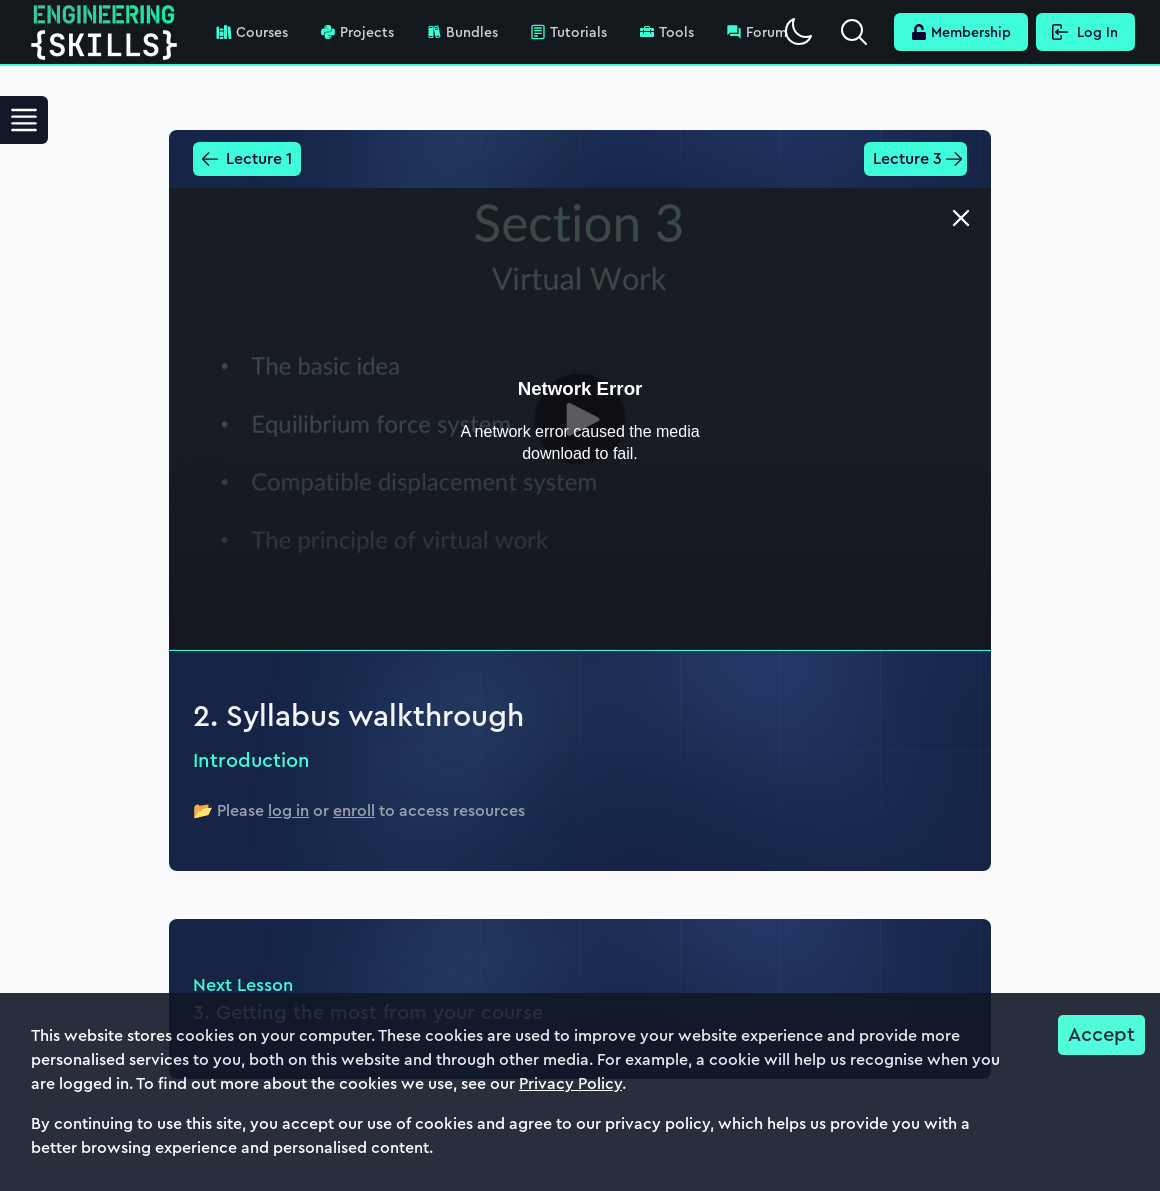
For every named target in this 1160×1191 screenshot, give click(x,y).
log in (288, 810)
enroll (354, 810)
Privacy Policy (570, 1083)
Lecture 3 (918, 158)
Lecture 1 (246, 158)
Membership (961, 32)
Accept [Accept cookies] (1101, 1034)
